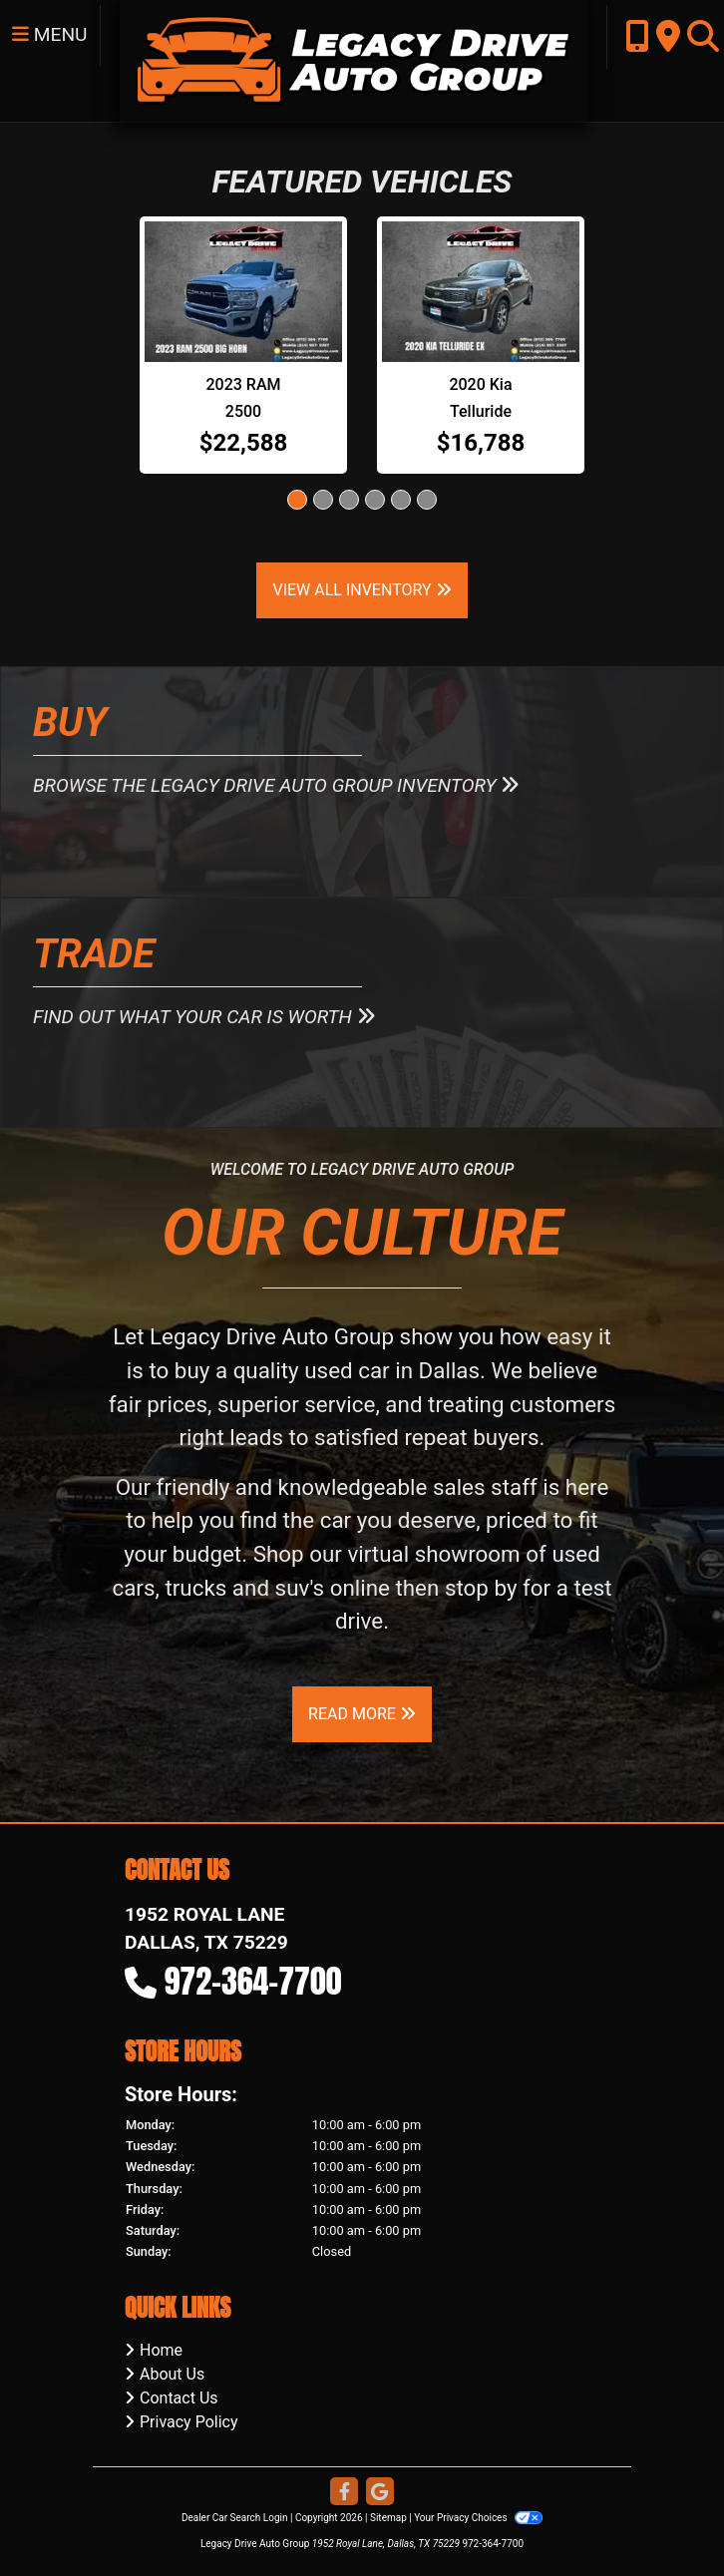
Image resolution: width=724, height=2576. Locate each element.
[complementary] (664, 2516)
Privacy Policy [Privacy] (189, 2421)
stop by (481, 1588)
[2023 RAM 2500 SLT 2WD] (243, 291)
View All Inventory (361, 589)
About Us (172, 2374)
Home (161, 2350)
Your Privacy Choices (478, 2517)
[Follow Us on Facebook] (344, 2492)
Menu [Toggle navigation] (50, 34)
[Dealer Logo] (353, 59)
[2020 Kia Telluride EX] (480, 291)
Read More (362, 1713)
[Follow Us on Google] (380, 2492)
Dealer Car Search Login (234, 2517)
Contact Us (179, 2398)
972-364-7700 (253, 1981)
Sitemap (388, 2517)
